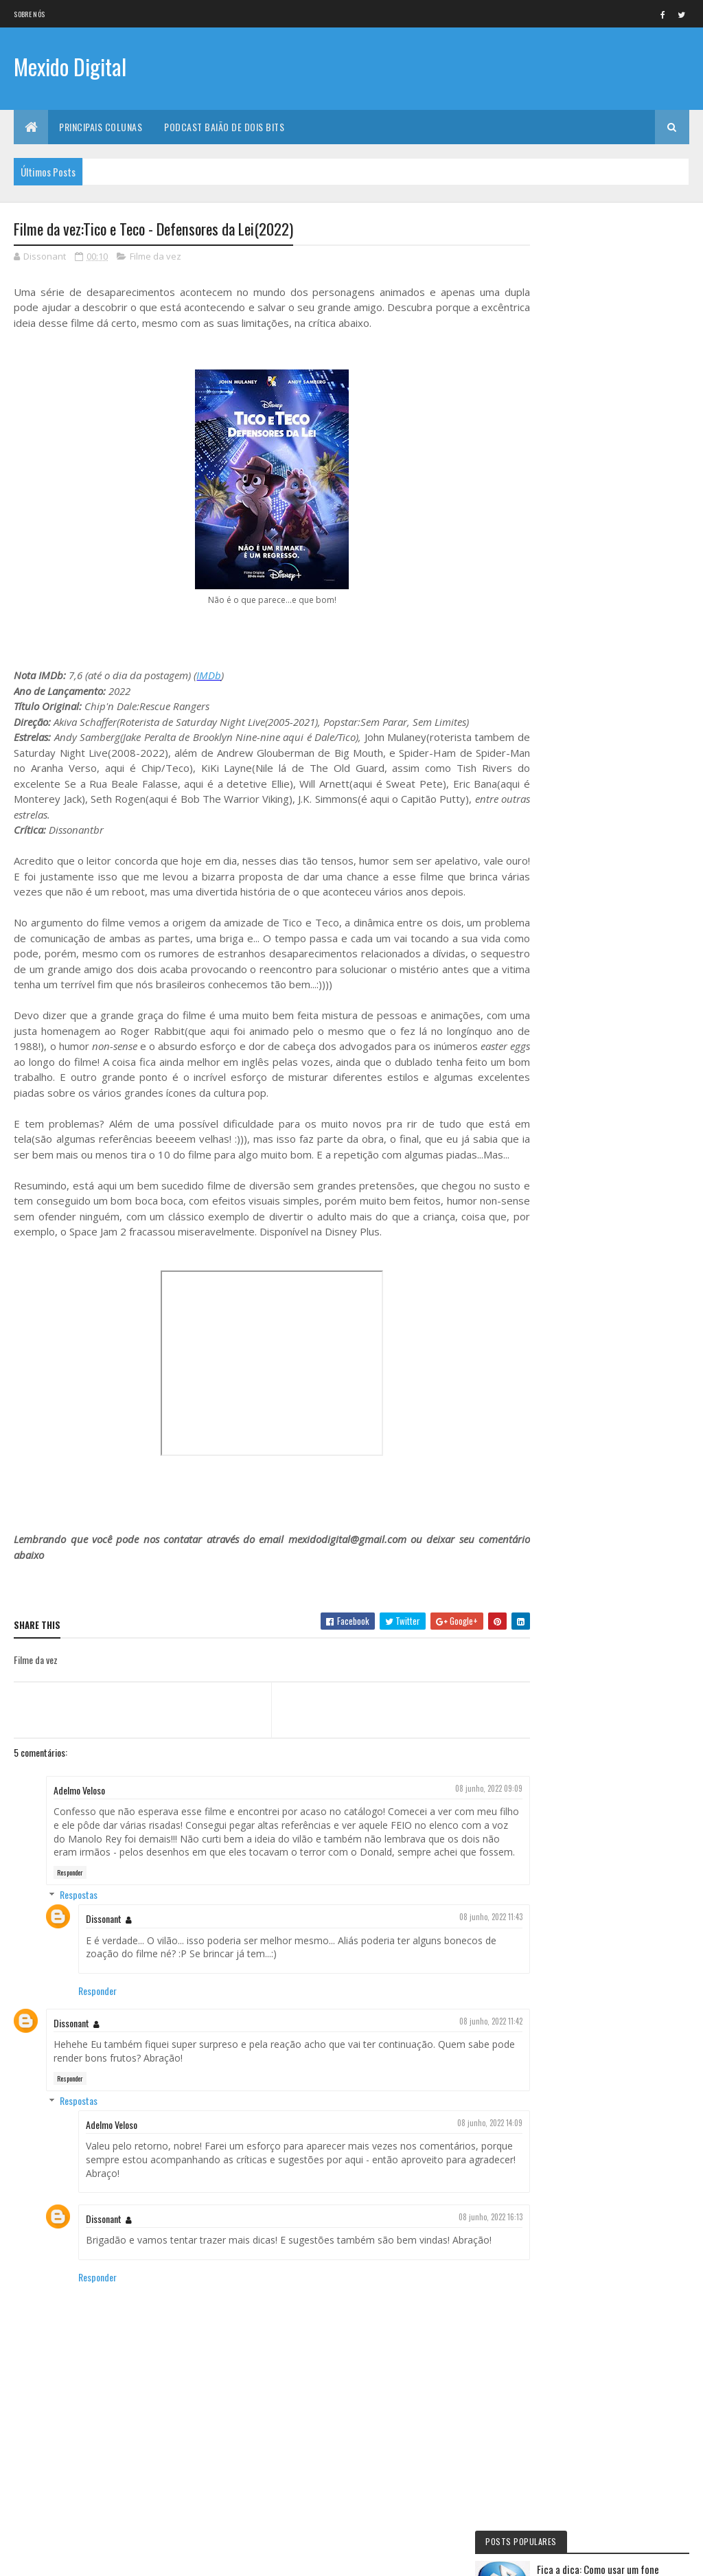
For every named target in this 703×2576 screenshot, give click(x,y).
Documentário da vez (580, 833)
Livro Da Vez (564, 949)
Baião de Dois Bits (573, 856)
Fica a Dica (560, 786)
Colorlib (66, 2557)
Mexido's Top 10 (569, 1018)
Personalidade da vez (579, 1111)
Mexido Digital (70, 67)
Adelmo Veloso (79, 1806)
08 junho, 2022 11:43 (471, 1946)
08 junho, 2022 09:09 (469, 1804)
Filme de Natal (567, 1065)
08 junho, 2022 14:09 (470, 2152)
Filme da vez (155, 257)
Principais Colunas (100, 126)
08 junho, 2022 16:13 (471, 2245)
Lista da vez (563, 972)
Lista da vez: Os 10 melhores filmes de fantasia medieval (631, 598)
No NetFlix (560, 740)
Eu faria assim (567, 809)
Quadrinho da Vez (574, 1088)
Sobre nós (29, 14)
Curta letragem (570, 925)
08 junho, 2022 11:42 (471, 2050)
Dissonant (104, 1948)
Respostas (78, 1924)
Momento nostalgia (577, 1041)
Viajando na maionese (579, 995)
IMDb (208, 676)
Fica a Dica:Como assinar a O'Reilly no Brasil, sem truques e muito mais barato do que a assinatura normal (609, 373)
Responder (70, 1902)
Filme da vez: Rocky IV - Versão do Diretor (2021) (641, 534)
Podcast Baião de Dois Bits (224, 126)
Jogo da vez (564, 879)
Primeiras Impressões (579, 902)
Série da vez (564, 763)
